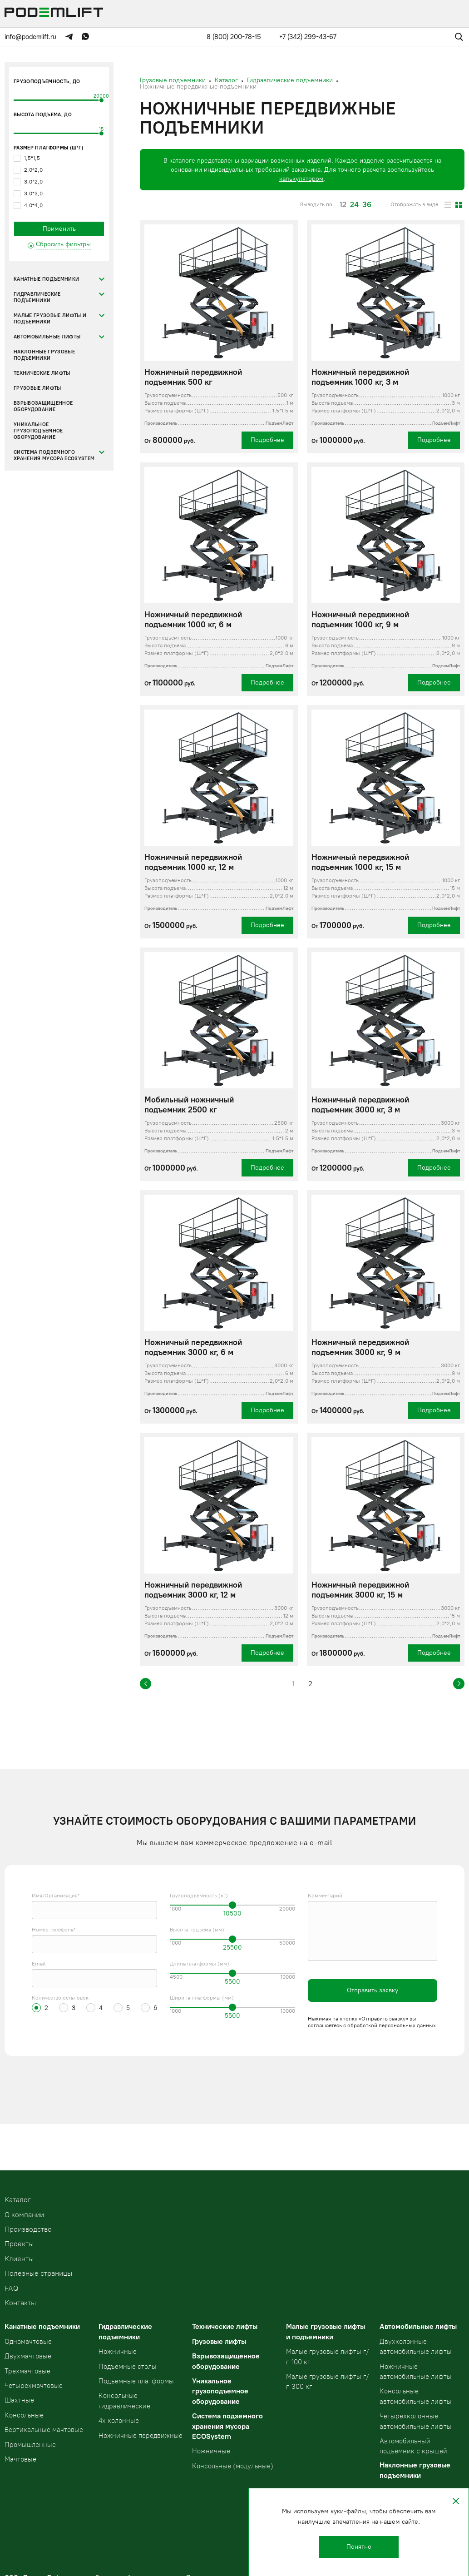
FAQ (11, 2288)
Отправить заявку (372, 1990)
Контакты (20, 2302)
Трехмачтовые (27, 2371)
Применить (59, 229)
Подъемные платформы (136, 2381)
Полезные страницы (38, 2273)
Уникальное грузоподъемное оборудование (38, 431)
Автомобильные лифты (47, 337)
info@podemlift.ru (30, 37)
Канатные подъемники (46, 279)
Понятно (358, 2547)
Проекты (19, 2243)
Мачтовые (20, 2459)
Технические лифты (42, 373)
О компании (24, 2214)
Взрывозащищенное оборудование (43, 406)
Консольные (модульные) (232, 2466)
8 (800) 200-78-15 (234, 37)
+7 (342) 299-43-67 (307, 37)
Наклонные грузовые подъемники (44, 355)
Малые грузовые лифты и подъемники (50, 319)
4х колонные (119, 2421)
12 (343, 205)
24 (354, 205)
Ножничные (118, 2352)
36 (366, 205)
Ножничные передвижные (141, 2436)
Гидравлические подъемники (37, 297)
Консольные (24, 2415)
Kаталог (18, 2199)
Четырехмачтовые (34, 2386)
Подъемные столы (128, 2367)
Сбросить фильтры (63, 244)
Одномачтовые (28, 2342)
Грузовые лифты (37, 388)
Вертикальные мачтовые (44, 2430)
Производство (28, 2229)
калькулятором (301, 179)
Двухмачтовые (28, 2356)
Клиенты (19, 2258)
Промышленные (30, 2445)
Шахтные (19, 2400)
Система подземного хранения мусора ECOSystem (54, 455)
